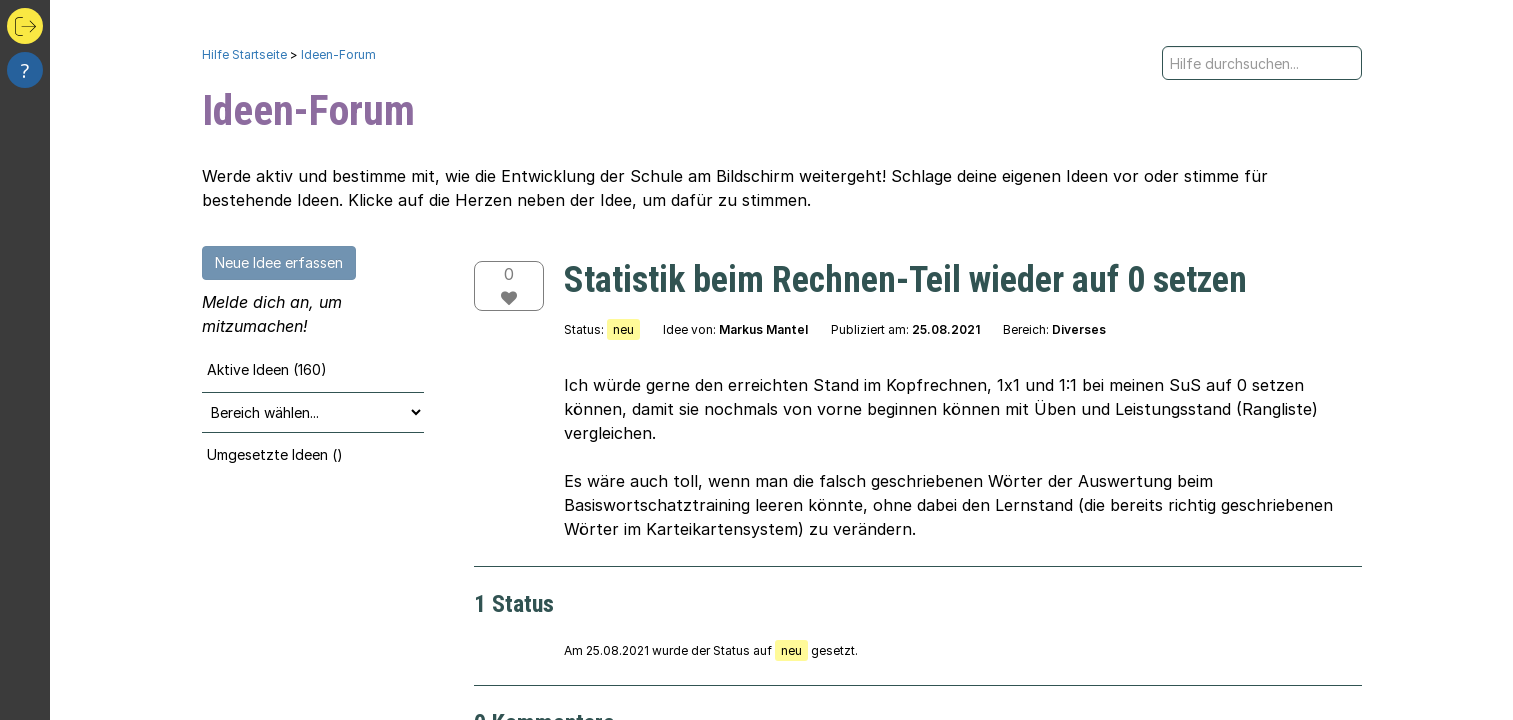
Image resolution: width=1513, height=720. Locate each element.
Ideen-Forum (338, 54)
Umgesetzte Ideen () (275, 454)
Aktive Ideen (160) (267, 369)
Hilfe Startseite (244, 54)
